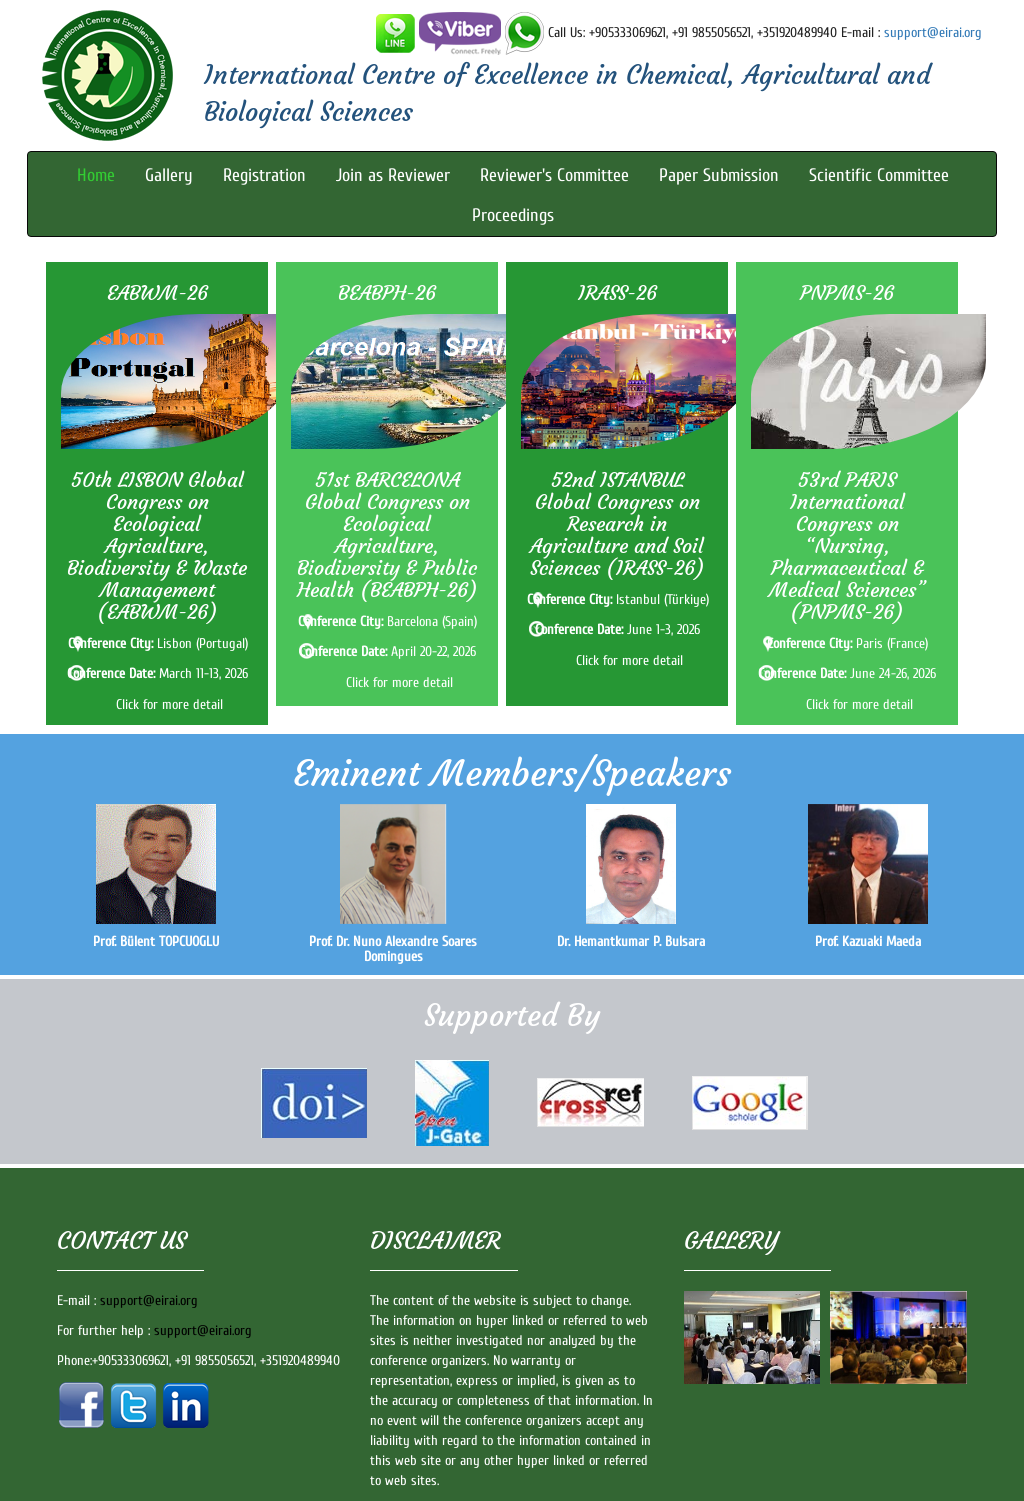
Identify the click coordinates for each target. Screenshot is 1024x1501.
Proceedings (513, 215)
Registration (264, 175)
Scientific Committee (879, 175)
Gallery (169, 175)
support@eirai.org (933, 32)
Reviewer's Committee (554, 175)
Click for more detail (169, 704)
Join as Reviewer (393, 175)
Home (96, 175)
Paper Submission (719, 175)
